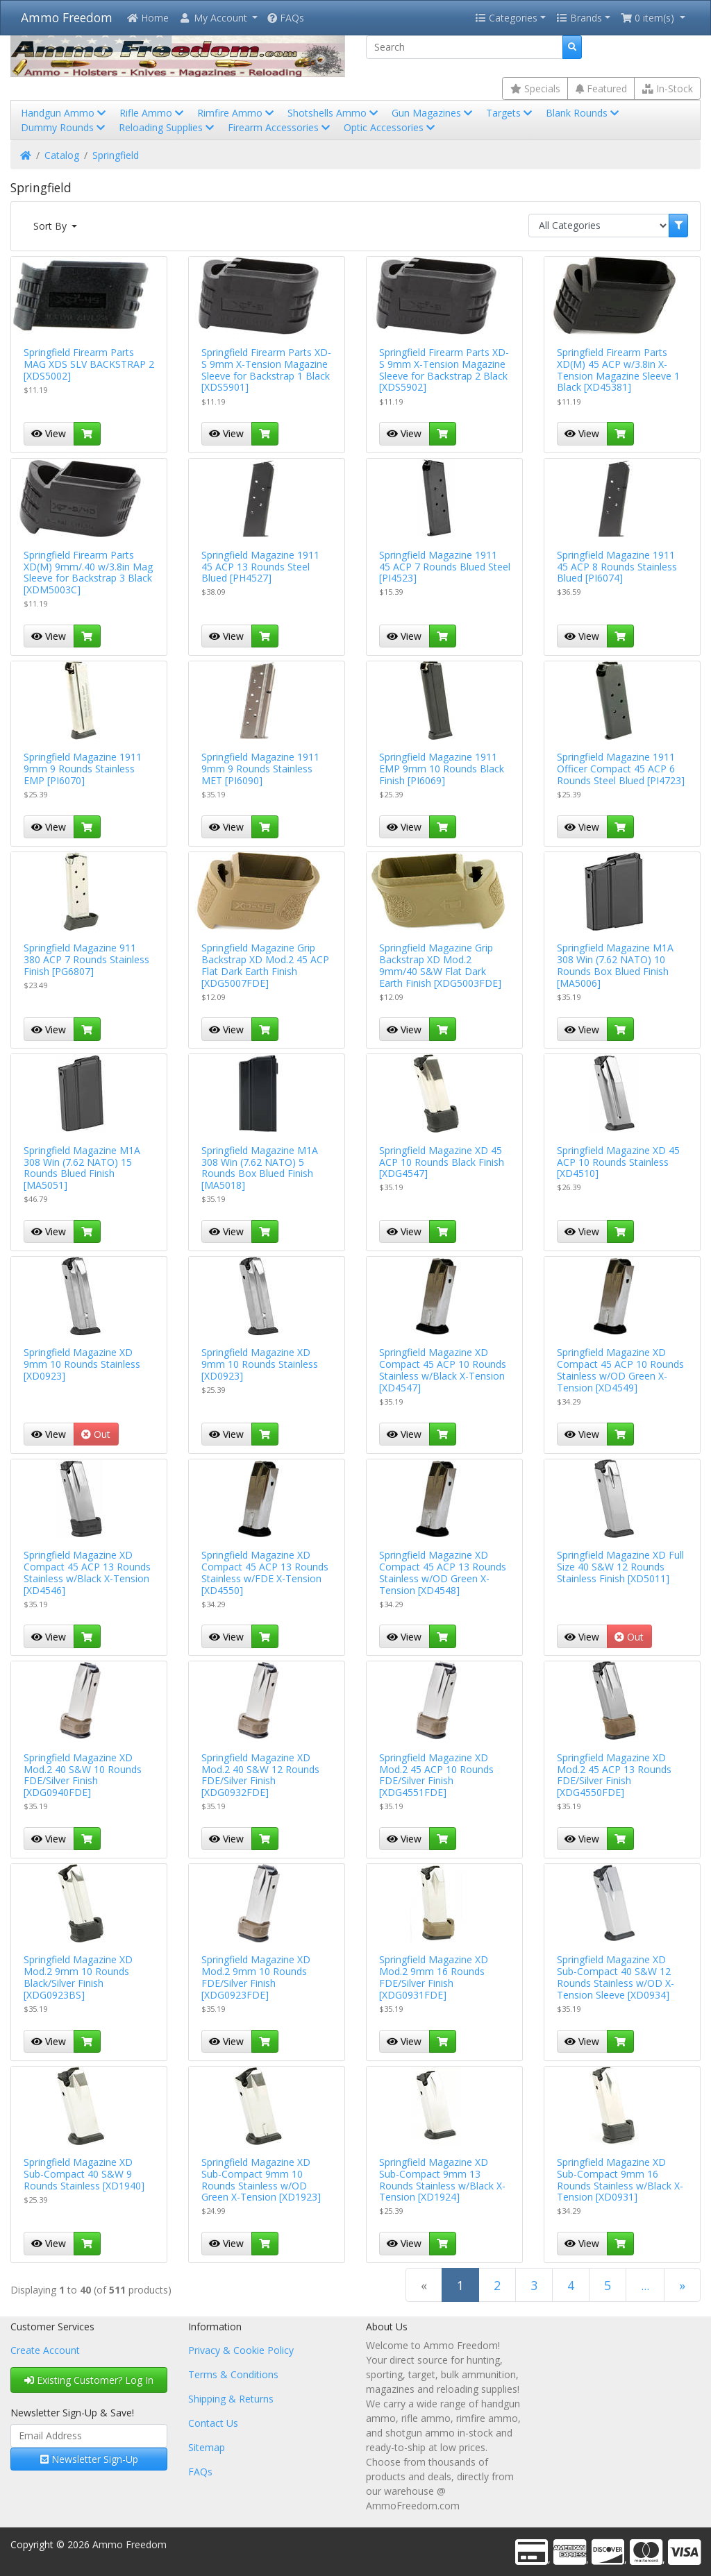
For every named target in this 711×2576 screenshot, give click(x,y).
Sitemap (206, 2447)
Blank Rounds (583, 112)
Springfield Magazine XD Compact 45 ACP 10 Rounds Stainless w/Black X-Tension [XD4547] (442, 1369)
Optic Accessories (390, 127)
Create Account (45, 2350)
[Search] (464, 47)
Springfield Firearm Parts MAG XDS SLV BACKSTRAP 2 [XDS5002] (89, 364)
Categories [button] (506, 17)
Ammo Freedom (66, 17)
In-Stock (667, 88)
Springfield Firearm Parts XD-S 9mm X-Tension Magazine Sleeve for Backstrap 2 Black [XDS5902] (444, 369)
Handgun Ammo (64, 112)
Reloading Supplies (168, 127)
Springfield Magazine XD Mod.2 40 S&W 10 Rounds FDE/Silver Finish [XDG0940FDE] (83, 1775)
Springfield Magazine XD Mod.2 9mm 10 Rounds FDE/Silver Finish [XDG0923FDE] (255, 1977)
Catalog (61, 155)
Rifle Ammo (152, 112)
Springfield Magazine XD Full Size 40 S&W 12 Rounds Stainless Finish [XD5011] (620, 1566)
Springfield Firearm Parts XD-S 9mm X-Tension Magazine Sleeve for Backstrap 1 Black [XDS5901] (266, 369)
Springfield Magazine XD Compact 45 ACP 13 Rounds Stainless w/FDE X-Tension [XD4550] (264, 1572)
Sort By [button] (51, 225)
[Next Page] (682, 2285)
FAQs (285, 17)
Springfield (115, 155)
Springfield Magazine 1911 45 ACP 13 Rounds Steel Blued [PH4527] (260, 566)
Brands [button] (579, 17)
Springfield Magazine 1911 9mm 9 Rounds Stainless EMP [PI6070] (83, 768)
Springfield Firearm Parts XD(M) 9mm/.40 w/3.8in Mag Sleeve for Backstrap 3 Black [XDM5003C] (88, 572)
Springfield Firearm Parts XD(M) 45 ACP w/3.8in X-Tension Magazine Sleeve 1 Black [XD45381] (618, 369)
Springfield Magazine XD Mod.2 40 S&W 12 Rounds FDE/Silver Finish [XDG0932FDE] (260, 1775)
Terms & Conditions (233, 2374)
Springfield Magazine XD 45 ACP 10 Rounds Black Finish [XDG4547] (441, 1162)
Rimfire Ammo (236, 112)
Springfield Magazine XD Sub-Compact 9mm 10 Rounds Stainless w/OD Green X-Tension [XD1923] (261, 2179)
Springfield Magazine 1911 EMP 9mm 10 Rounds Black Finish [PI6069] (441, 768)
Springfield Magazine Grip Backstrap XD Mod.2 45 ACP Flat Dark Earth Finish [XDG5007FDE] (265, 965)
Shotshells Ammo (333, 112)
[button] (218, 18)
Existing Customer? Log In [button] (88, 2380)
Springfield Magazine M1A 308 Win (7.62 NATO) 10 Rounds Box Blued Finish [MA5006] (615, 965)
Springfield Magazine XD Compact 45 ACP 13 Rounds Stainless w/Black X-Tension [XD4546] (87, 1572)
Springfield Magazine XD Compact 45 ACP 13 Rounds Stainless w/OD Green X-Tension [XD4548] (442, 1572)
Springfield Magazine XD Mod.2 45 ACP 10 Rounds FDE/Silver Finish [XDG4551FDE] (436, 1775)
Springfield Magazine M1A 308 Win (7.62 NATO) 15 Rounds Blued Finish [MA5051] (82, 1168)
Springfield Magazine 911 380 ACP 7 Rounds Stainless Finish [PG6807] (86, 959)
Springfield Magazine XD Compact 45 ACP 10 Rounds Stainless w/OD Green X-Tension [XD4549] (620, 1369)
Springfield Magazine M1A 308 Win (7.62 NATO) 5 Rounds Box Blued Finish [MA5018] (259, 1168)
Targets (510, 112)
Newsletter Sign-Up (89, 2459)
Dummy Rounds (64, 127)
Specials (535, 88)
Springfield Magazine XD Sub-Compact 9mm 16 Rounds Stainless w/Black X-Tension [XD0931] (620, 2179)
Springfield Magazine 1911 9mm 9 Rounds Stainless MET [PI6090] (260, 768)
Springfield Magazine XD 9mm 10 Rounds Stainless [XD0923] (82, 1364)
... (645, 2285)
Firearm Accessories (280, 127)
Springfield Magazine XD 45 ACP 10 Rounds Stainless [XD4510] (618, 1162)
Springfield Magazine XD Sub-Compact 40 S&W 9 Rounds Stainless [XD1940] (84, 2173)
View (48, 433)
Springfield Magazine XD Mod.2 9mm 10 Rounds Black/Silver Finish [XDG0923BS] (78, 1977)
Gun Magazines (433, 112)
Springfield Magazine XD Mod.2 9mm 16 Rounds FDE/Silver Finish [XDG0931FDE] (433, 1977)
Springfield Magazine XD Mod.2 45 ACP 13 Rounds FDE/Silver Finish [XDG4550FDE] (614, 1775)
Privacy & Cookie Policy (241, 2350)
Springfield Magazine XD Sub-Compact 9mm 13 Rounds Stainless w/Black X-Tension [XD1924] (442, 2179)
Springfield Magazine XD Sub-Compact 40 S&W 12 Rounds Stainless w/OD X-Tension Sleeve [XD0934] (615, 1977)
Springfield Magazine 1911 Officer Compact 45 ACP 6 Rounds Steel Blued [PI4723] (621, 768)
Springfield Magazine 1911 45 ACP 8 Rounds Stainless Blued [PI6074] (617, 566)
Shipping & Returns (231, 2398)
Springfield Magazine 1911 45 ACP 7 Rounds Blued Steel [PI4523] (444, 566)
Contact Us (213, 2423)
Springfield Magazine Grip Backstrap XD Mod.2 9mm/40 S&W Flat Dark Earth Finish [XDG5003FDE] (440, 965)
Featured (601, 88)
